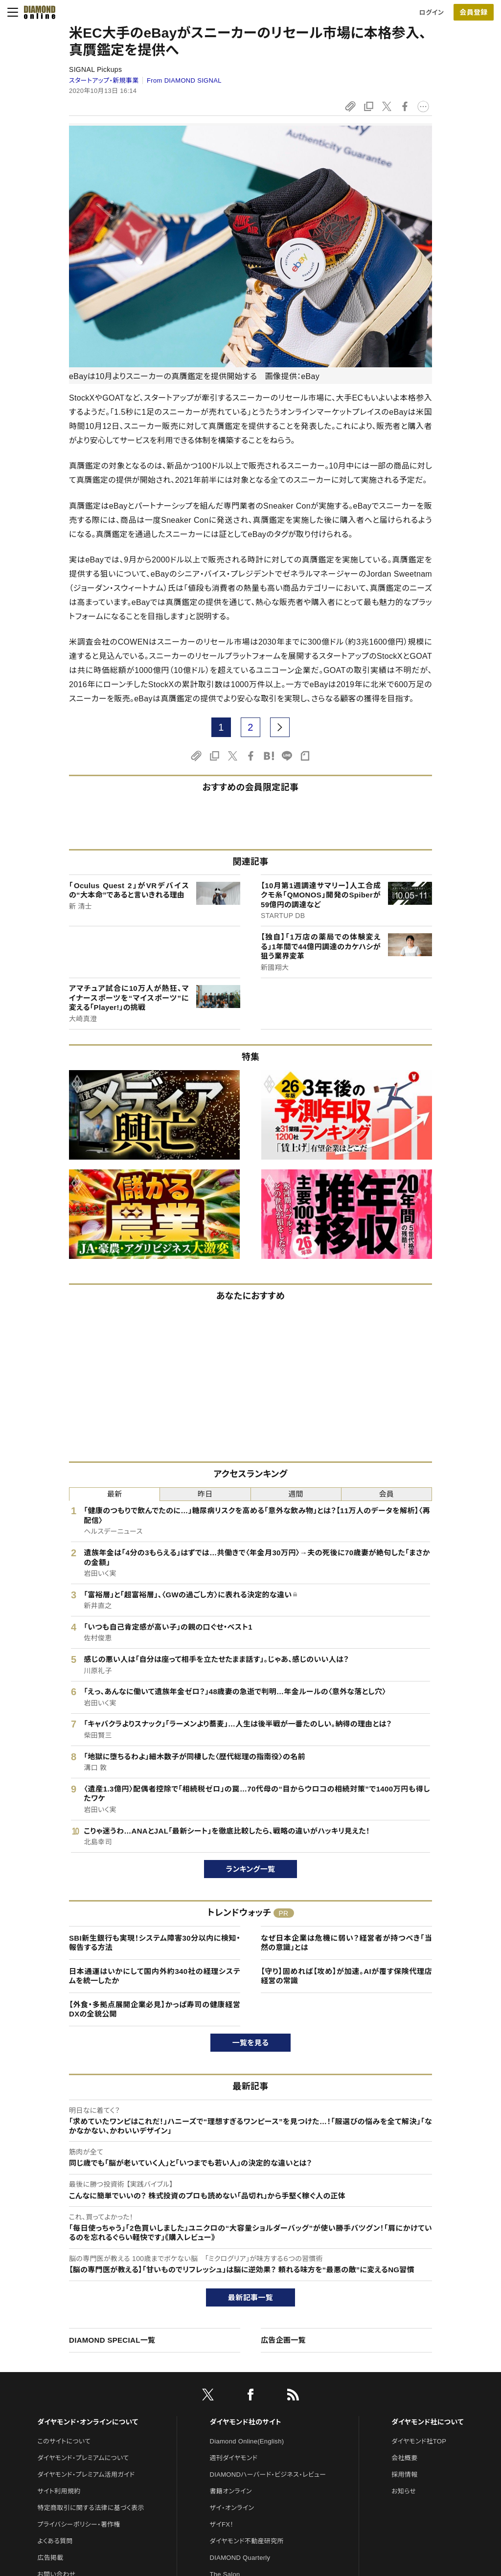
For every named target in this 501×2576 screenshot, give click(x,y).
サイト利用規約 (58, 2491)
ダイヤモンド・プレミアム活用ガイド (86, 2474)
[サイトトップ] (36, 12)
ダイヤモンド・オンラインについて (87, 2422)
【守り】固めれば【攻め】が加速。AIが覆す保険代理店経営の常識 (346, 1976)
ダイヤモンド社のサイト (245, 2422)
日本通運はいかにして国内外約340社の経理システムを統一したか (154, 1976)
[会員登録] (474, 12)
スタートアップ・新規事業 (104, 80)
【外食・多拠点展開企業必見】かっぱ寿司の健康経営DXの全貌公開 (154, 2009)
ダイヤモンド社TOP (418, 2441)
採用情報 (404, 2474)
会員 (386, 1494)
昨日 (205, 1494)
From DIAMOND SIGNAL (184, 80)
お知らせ (403, 2491)
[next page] (280, 727)
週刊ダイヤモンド (234, 2458)
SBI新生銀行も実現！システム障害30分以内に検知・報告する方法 (154, 1943)
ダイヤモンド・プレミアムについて (83, 2458)
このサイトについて (64, 2441)
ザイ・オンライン (232, 2507)
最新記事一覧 (250, 2297)
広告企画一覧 (283, 2340)
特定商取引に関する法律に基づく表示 (90, 2507)
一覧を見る (250, 2042)
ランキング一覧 (250, 1869)
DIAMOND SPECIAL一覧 (112, 2340)
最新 (114, 1494)
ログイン (431, 12)
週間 (295, 1494)
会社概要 (404, 2458)
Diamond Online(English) (247, 2441)
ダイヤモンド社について (427, 2422)
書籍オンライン (231, 2491)
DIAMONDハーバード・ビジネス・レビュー (268, 2474)
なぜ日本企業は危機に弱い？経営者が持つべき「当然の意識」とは (346, 1943)
